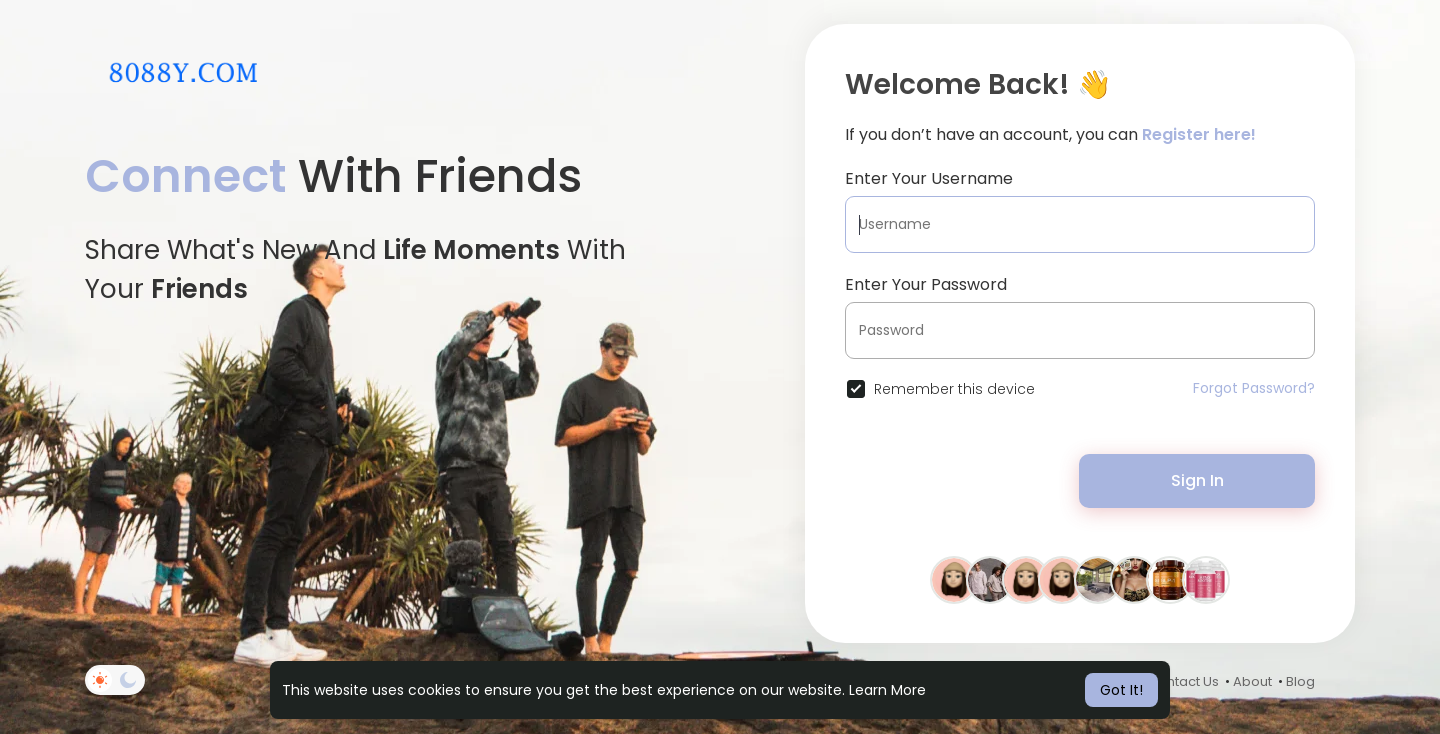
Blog (1300, 681)
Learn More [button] (887, 690)
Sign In (1197, 480)
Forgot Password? (1254, 388)
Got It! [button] (1121, 690)
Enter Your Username (929, 178)
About (1252, 681)
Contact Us (1183, 681)
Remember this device (954, 389)
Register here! (1199, 134)
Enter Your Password (926, 284)
